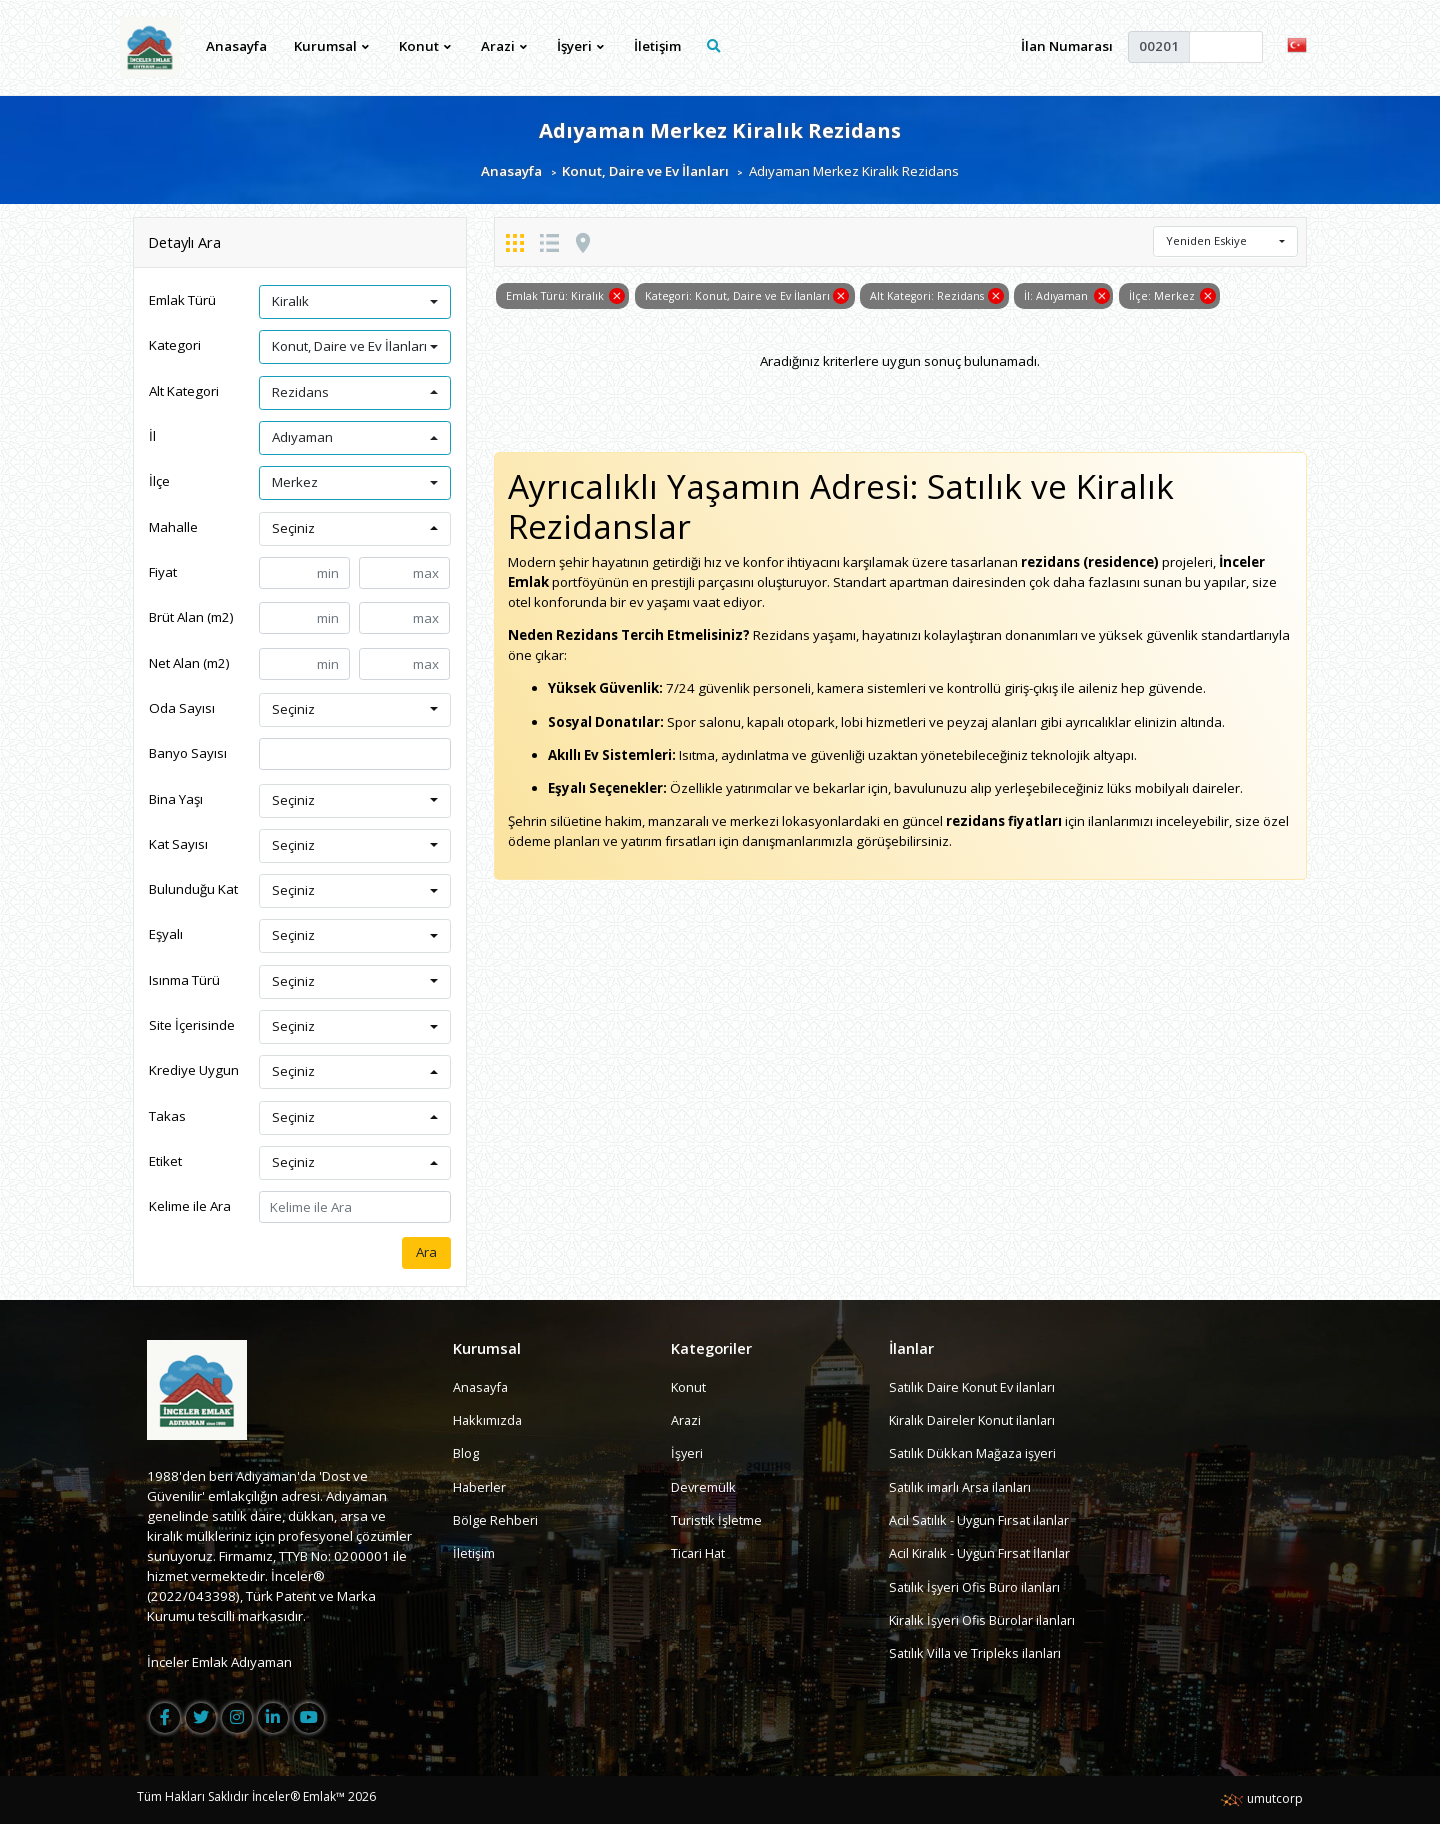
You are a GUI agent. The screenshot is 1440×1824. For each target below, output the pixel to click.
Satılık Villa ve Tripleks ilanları (977, 1654)
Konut (689, 1387)
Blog (466, 1454)
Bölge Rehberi (496, 1520)
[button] (1297, 44)
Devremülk (704, 1487)
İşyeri (687, 1454)
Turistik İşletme (716, 1520)
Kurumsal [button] (332, 46)
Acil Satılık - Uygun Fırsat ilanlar (982, 1520)
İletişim (657, 46)
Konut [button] (425, 46)
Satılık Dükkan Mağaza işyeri (975, 1454)
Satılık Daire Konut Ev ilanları (975, 1387)
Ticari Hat (699, 1554)
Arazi (686, 1421)
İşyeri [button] (581, 46)
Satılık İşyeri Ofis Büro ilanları (977, 1587)
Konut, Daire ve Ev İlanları (645, 172)
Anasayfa (237, 46)
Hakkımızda (488, 1421)
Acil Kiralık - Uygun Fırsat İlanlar (983, 1554)
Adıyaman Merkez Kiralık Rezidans (720, 129)
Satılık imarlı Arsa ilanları (962, 1487)
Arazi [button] (504, 46)
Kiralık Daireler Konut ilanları (975, 1421)
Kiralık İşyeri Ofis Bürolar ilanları (986, 1620)
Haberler (480, 1487)
